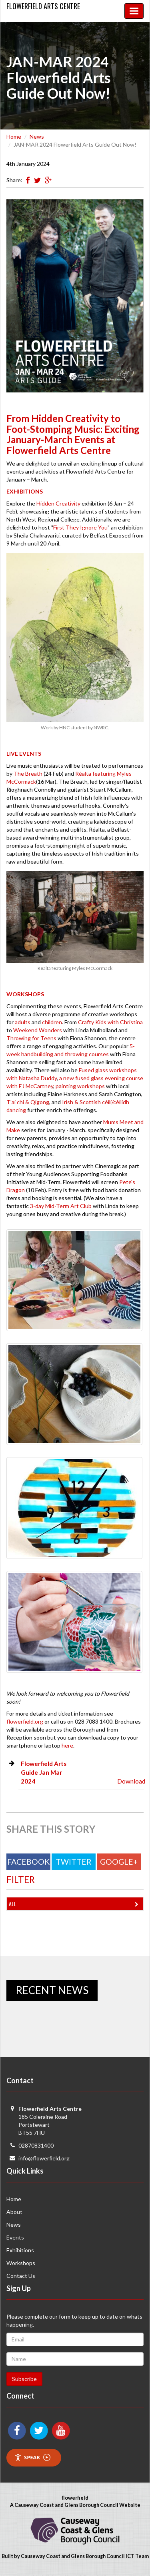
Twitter (74, 1861)
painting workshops (80, 1086)
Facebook (28, 1861)
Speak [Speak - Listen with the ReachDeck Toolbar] (32, 2457)
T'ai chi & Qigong (27, 1102)
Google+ (119, 1861)
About (14, 2211)
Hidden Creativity (58, 503)
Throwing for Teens (31, 1038)
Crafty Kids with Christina (110, 1022)
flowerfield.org (24, 1721)
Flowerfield (43, 6)
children (52, 1022)
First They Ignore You (80, 527)
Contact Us (20, 2275)
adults (22, 1022)
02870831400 (36, 2145)
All (75, 1904)
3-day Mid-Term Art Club (61, 1205)
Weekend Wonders (37, 1030)
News (37, 136)
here (67, 1745)
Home (13, 136)
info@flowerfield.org (44, 2158)
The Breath (28, 773)
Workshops (20, 2262)
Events (15, 2237)
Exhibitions (20, 2250)
